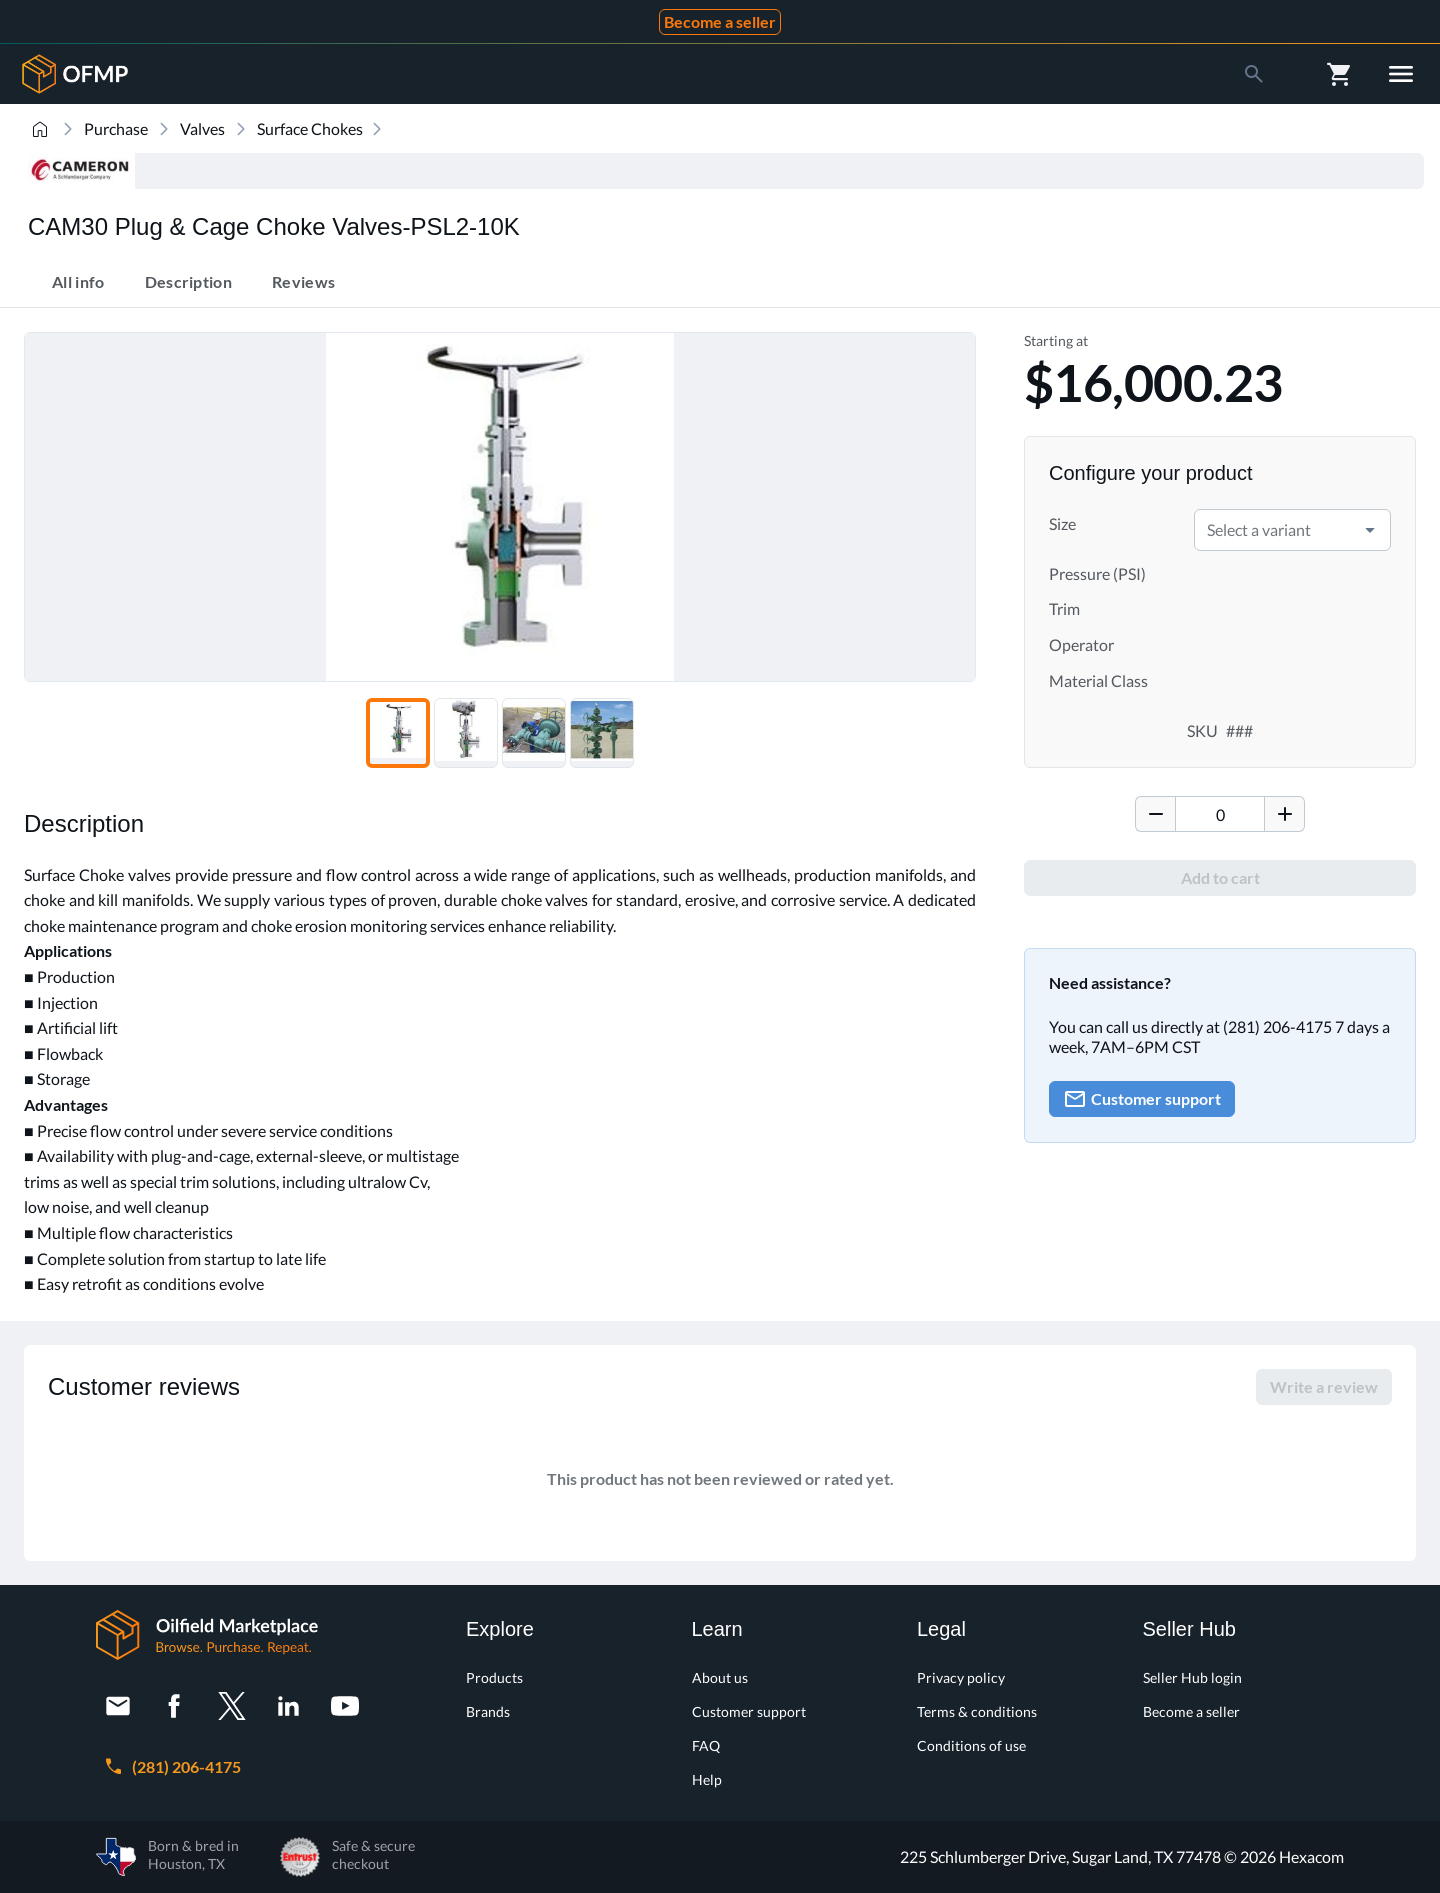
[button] (1370, 530)
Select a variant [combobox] (1259, 529)
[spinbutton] (1220, 814)
